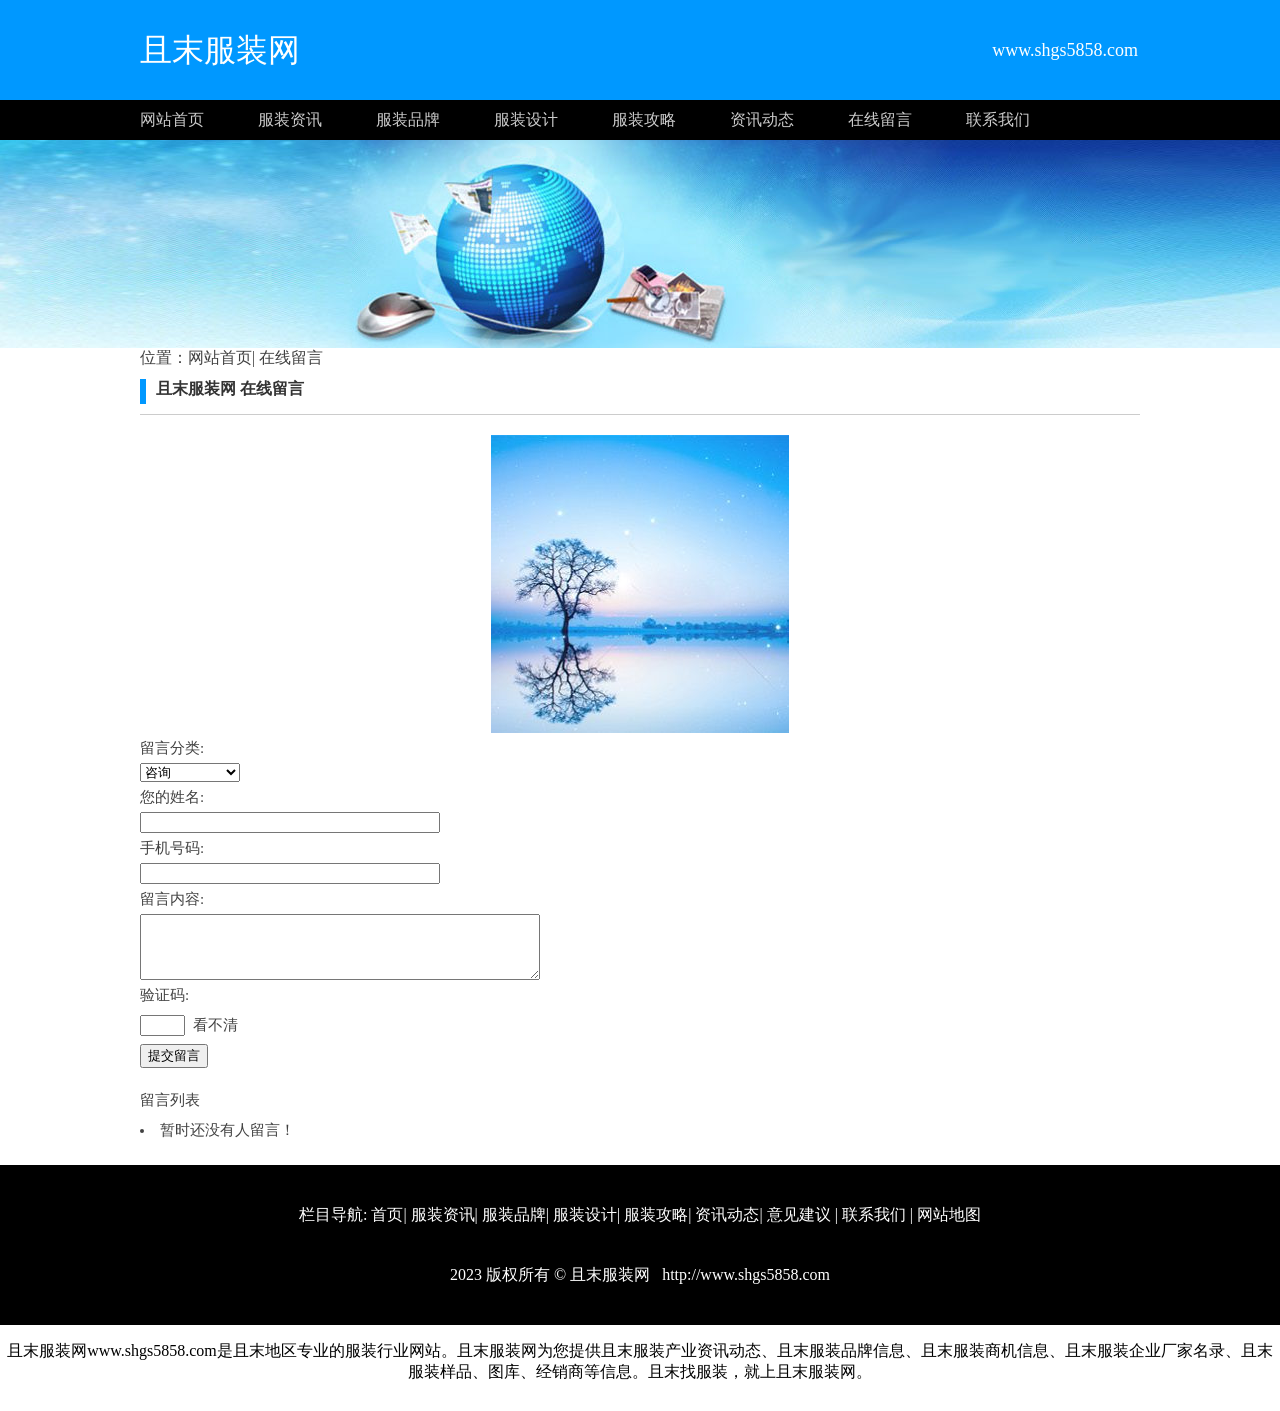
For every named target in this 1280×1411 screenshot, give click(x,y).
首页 (387, 1226)
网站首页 (172, 119)
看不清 (215, 1037)
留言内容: (172, 899)
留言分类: (172, 748)
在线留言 (880, 119)
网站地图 (949, 1226)
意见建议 (799, 1226)
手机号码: (172, 848)
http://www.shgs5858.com (744, 1286)
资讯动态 (762, 119)
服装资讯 (290, 119)
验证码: (164, 1007)
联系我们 (998, 119)
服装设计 (526, 119)
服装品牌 (408, 119)
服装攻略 (644, 119)
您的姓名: (172, 797)
